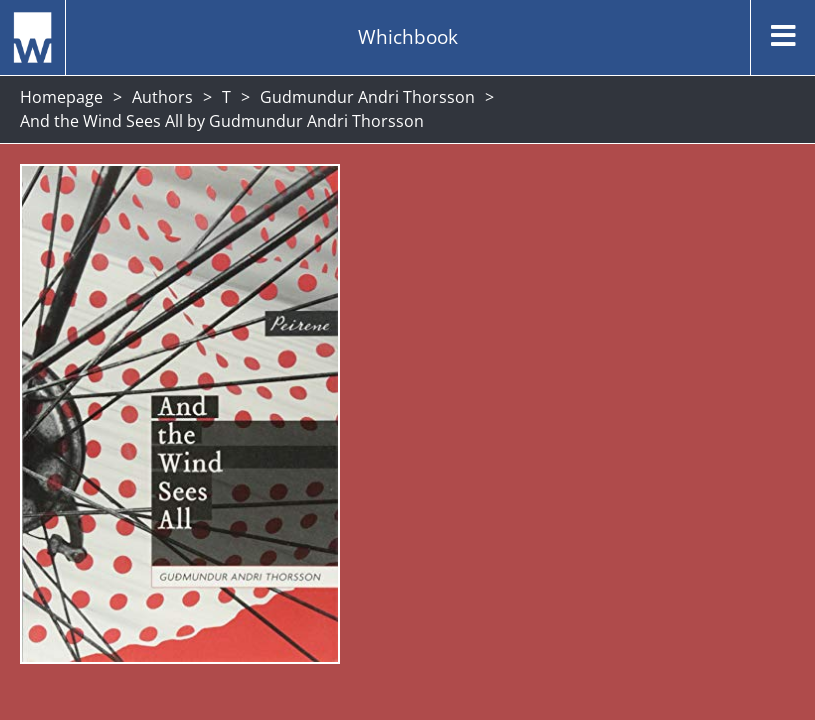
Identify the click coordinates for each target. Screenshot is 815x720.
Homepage (61, 97)
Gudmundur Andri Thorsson (367, 97)
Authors (162, 97)
